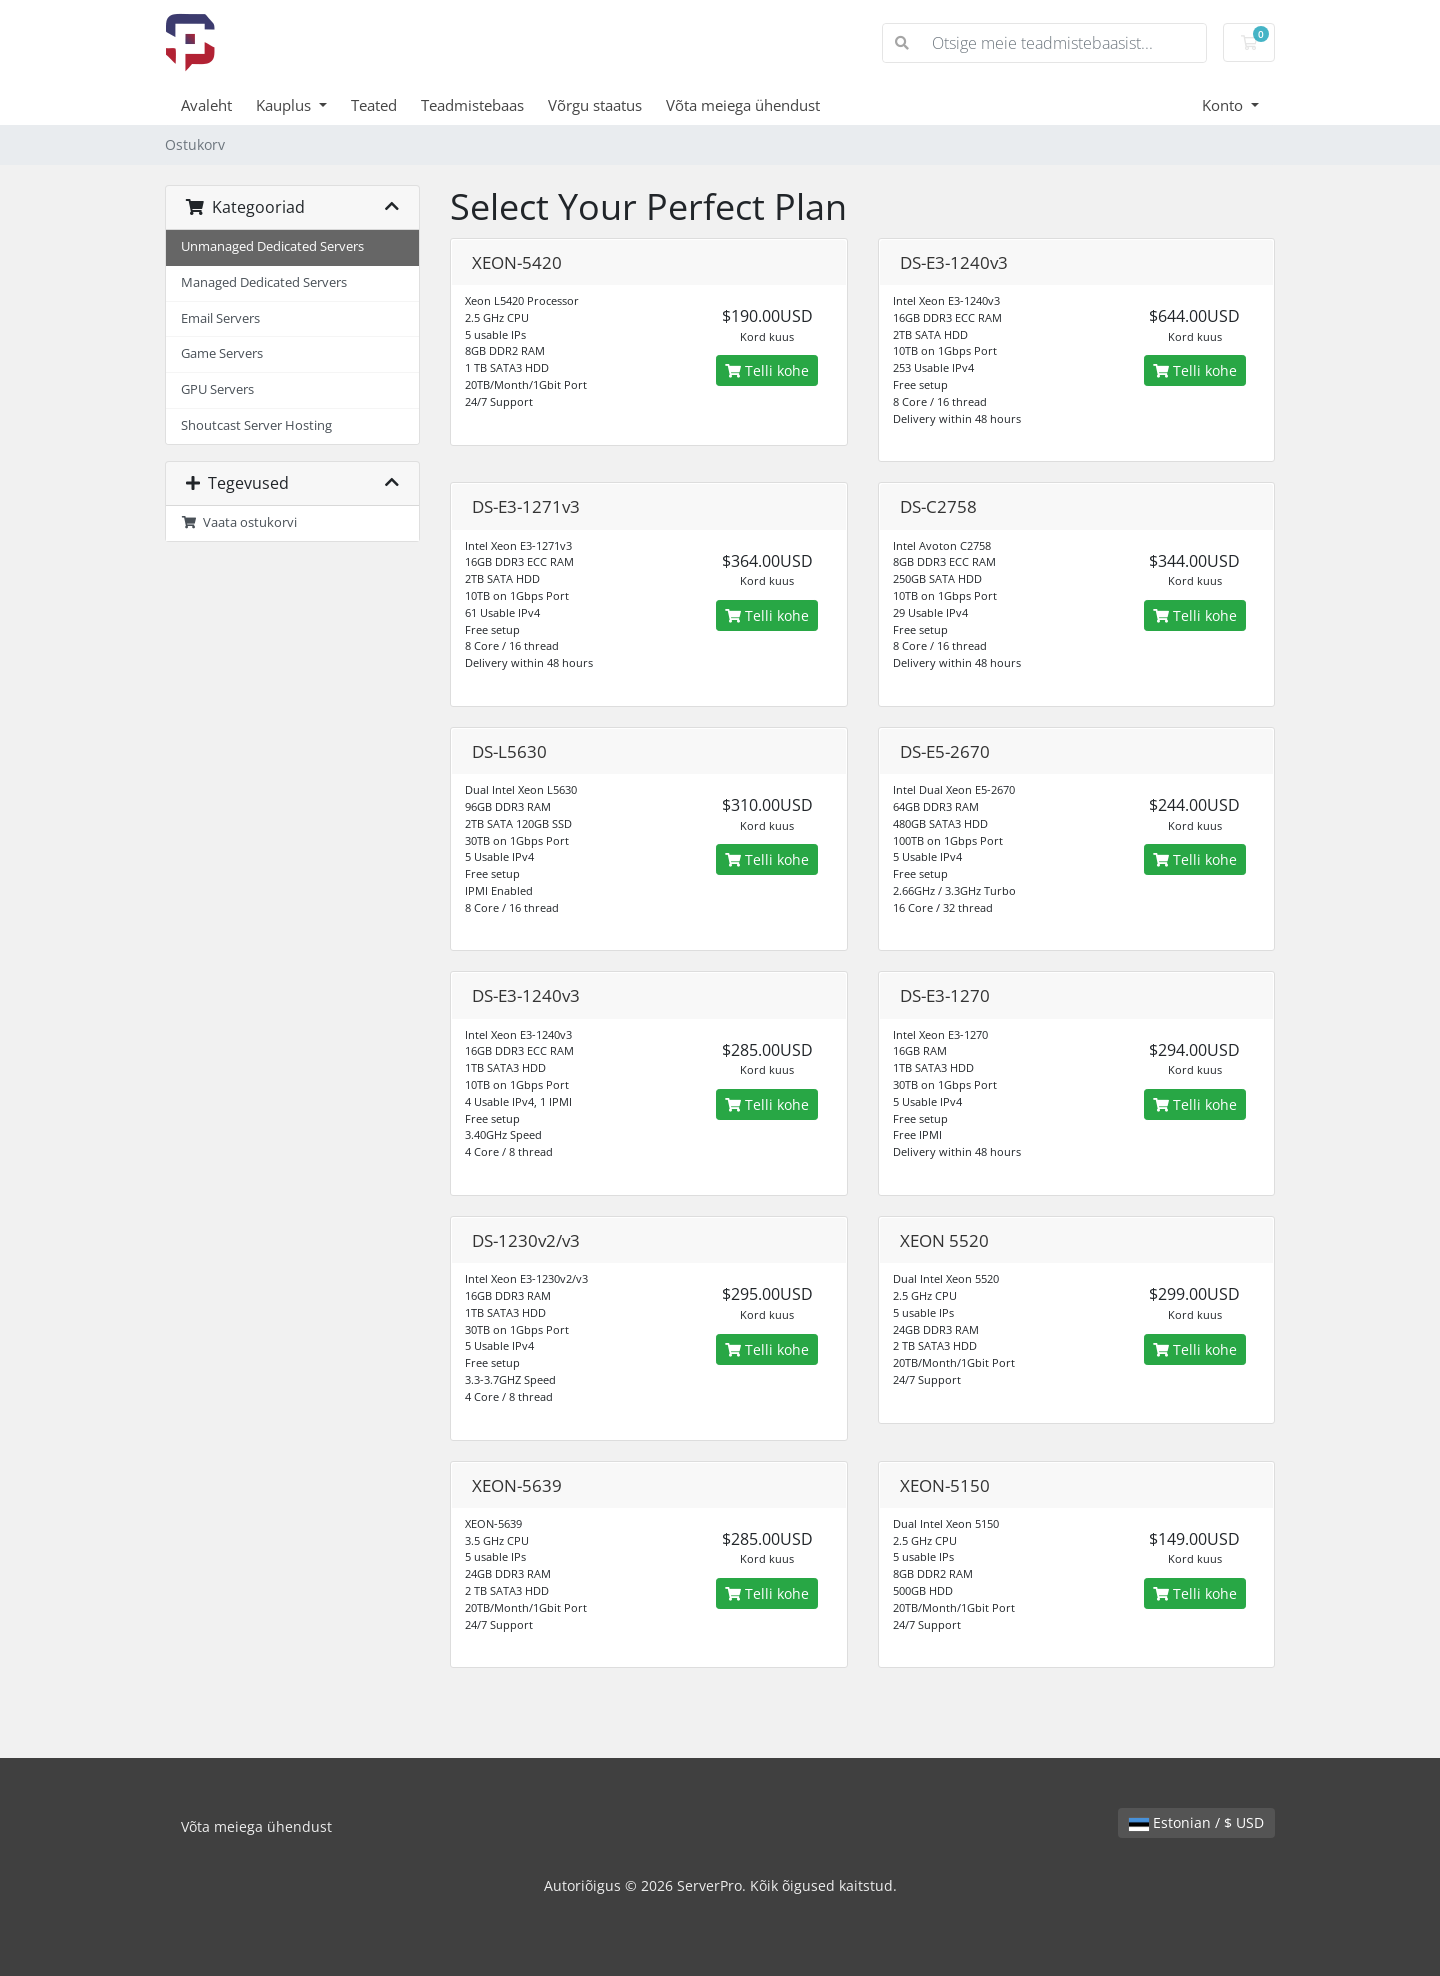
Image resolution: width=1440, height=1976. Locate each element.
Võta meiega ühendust (743, 105)
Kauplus (285, 105)
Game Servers (222, 353)
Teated (374, 105)
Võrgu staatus (595, 105)
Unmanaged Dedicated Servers (272, 246)
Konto (1224, 105)
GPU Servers (217, 389)
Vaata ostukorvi (239, 522)
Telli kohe (767, 370)
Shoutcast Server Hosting (256, 425)
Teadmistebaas (472, 105)
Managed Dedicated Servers (264, 282)
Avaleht (206, 105)
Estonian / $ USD (1196, 1822)
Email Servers (220, 318)
